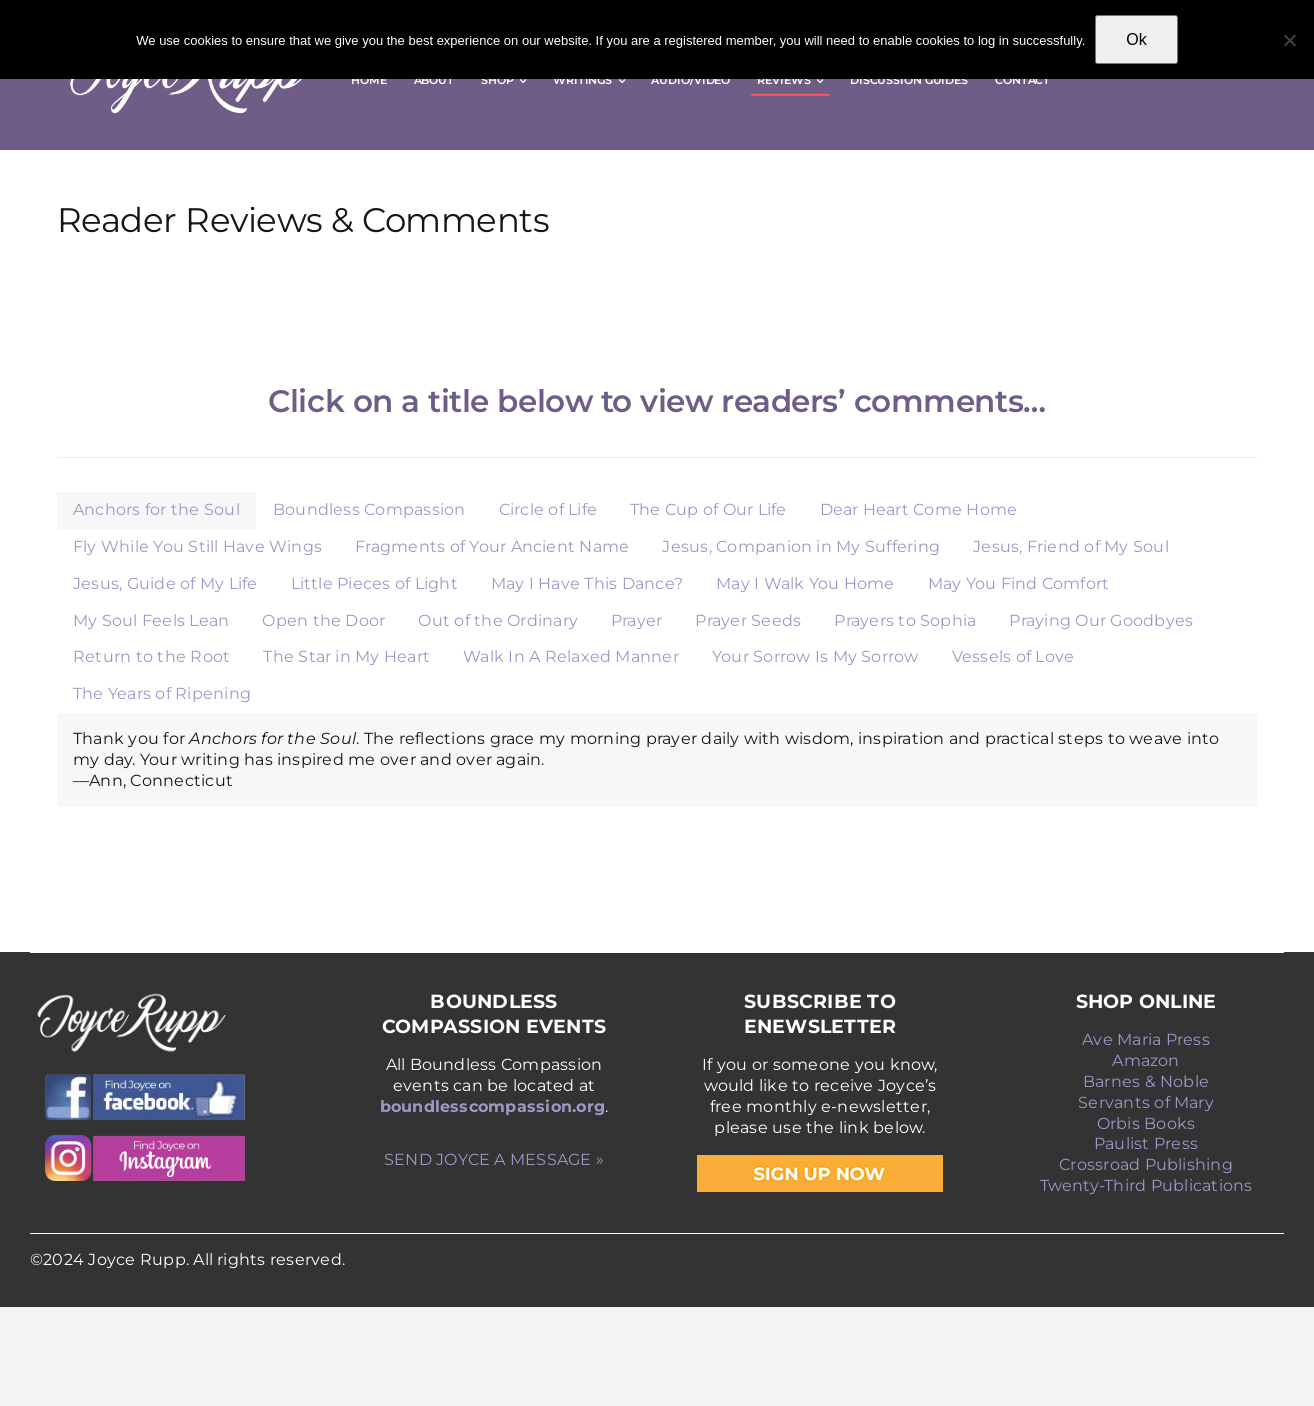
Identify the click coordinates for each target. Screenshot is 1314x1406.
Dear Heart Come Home (919, 509)
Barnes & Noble (1146, 1081)
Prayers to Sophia (905, 620)
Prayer (636, 620)
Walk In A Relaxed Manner (571, 656)
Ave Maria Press (1146, 1039)
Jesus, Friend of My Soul (1071, 546)
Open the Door (323, 620)
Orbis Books (1146, 1123)
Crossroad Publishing (1146, 1164)
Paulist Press (1146, 1143)
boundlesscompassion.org (493, 1106)
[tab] (156, 510)
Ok (1136, 39)
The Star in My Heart (346, 656)
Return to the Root (151, 656)
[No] (1289, 40)
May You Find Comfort (1019, 583)
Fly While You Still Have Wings (197, 546)
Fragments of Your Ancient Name (492, 546)
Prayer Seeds (748, 620)
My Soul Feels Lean (151, 620)
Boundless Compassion (369, 509)
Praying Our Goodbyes (1101, 620)
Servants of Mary (1146, 1102)
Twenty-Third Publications (1146, 1185)
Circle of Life (548, 509)
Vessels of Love (1013, 656)
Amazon (1145, 1060)
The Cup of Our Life (708, 509)
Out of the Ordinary (498, 620)
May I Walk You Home (805, 583)
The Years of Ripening (162, 693)
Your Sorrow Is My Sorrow (815, 656)
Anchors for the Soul (156, 509)
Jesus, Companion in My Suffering (801, 546)
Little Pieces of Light (374, 583)
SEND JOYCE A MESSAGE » (494, 1159)
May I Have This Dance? (587, 583)
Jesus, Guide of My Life (165, 583)
